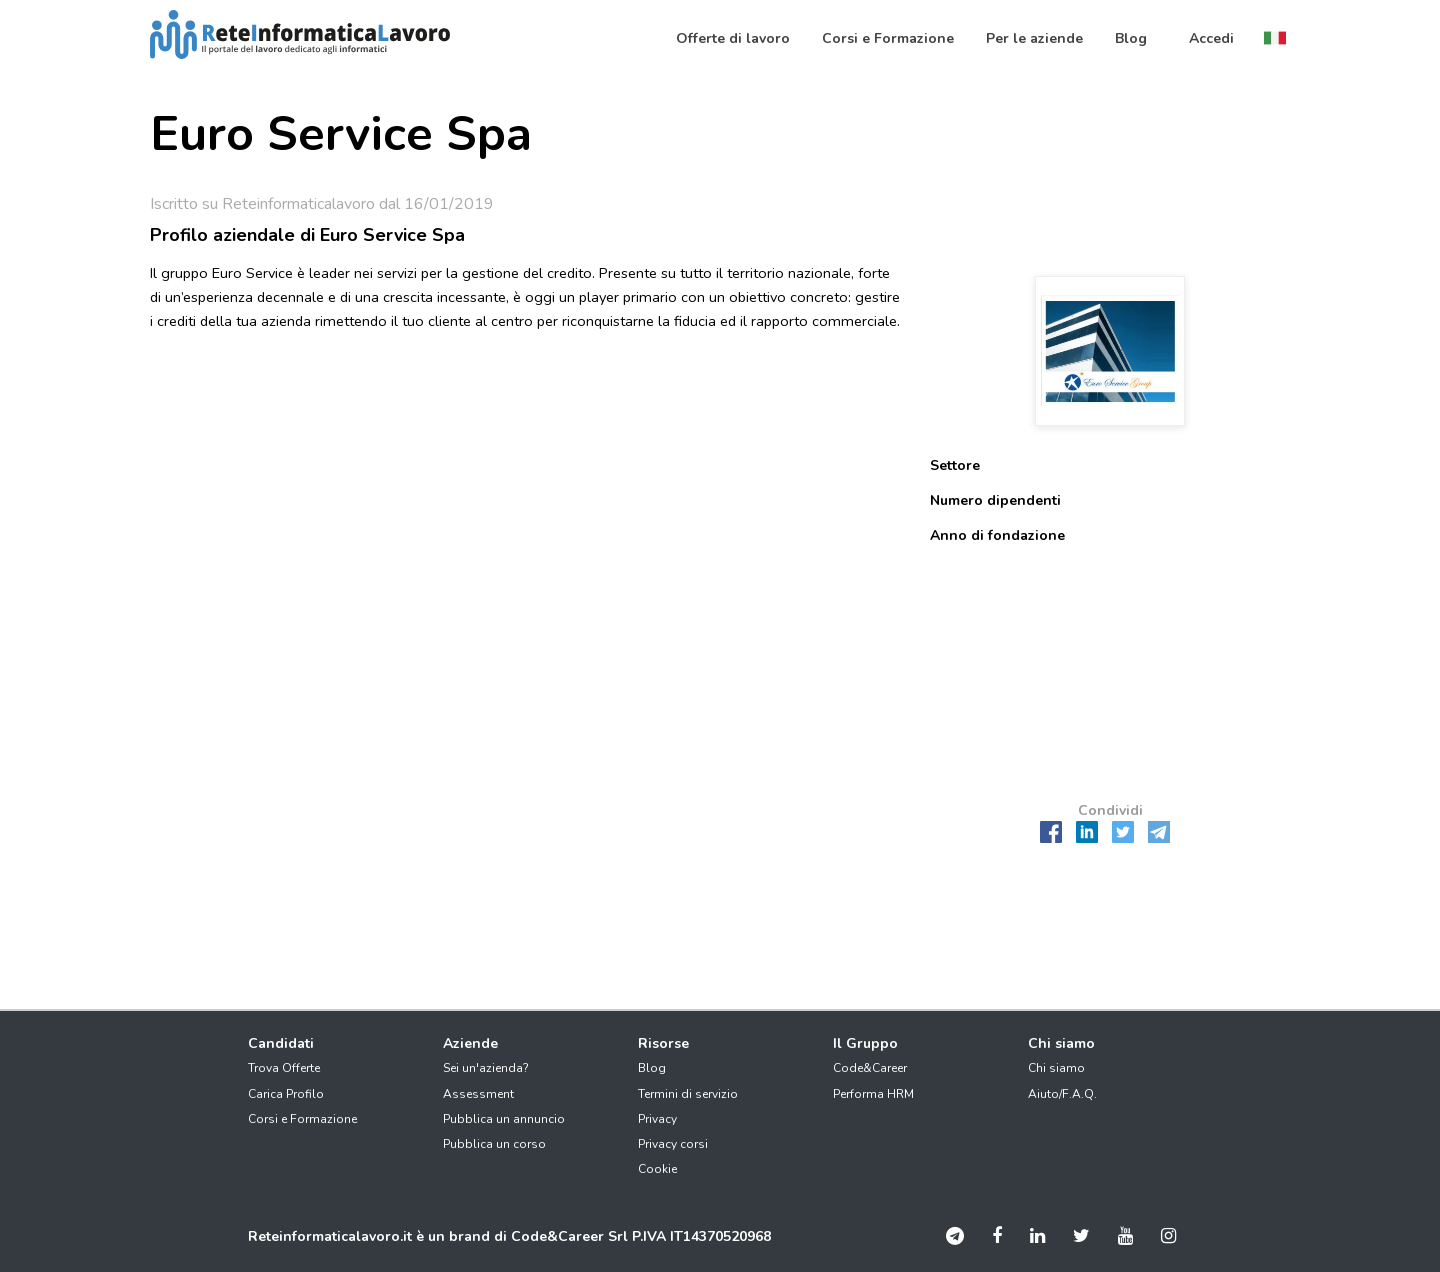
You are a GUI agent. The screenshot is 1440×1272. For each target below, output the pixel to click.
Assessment (478, 1094)
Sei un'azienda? (486, 1068)
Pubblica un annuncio (504, 1119)
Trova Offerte (284, 1068)
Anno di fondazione (997, 535)
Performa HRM (873, 1094)
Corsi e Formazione (302, 1119)
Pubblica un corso (494, 1144)
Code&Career (870, 1068)
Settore (955, 465)
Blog (652, 1068)
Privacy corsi (673, 1144)
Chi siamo (1056, 1068)
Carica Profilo (286, 1094)
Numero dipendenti (995, 500)
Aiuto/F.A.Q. (1062, 1094)
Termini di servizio (688, 1094)
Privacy (657, 1119)
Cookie (657, 1169)
